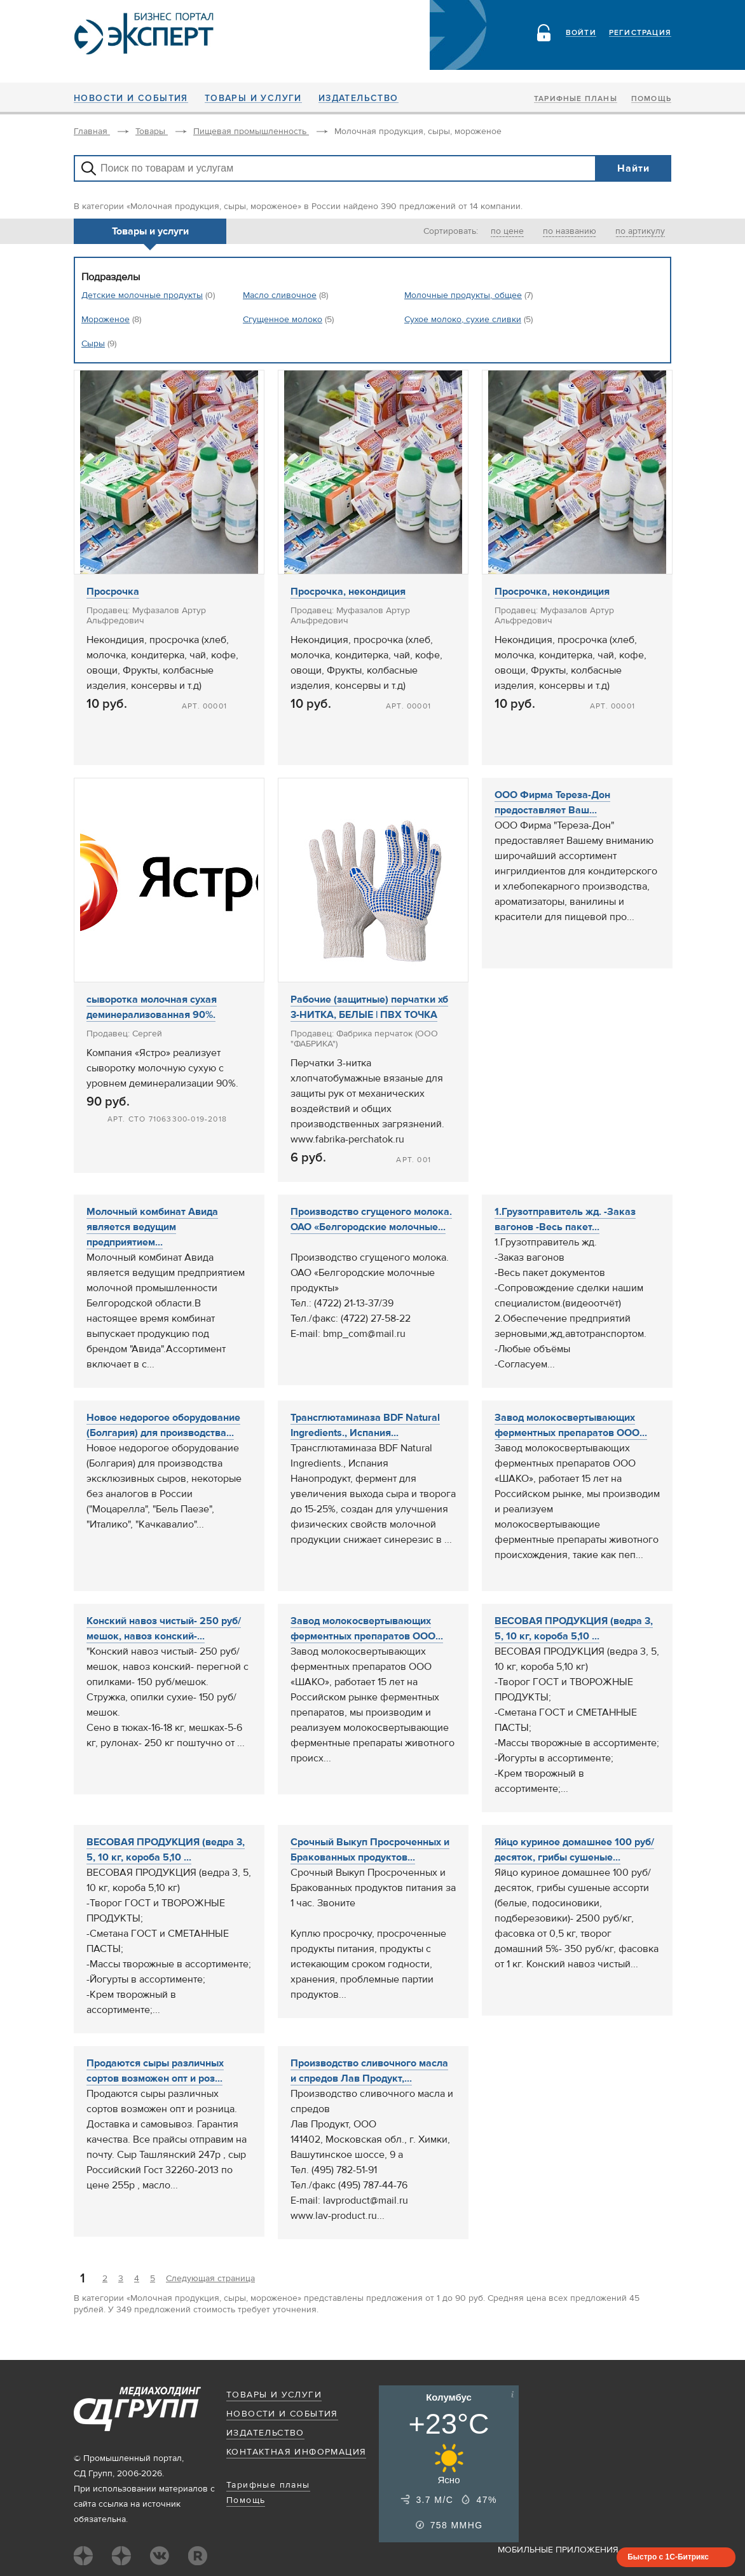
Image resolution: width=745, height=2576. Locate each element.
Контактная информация (296, 2452)
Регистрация (640, 33)
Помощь (651, 99)
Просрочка (112, 591)
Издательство (358, 98)
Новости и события (131, 98)
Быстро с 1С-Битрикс (668, 2556)
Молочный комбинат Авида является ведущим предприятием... (152, 1227)
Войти (581, 33)
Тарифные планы (575, 99)
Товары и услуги (253, 98)
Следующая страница (210, 2278)
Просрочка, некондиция (348, 591)
